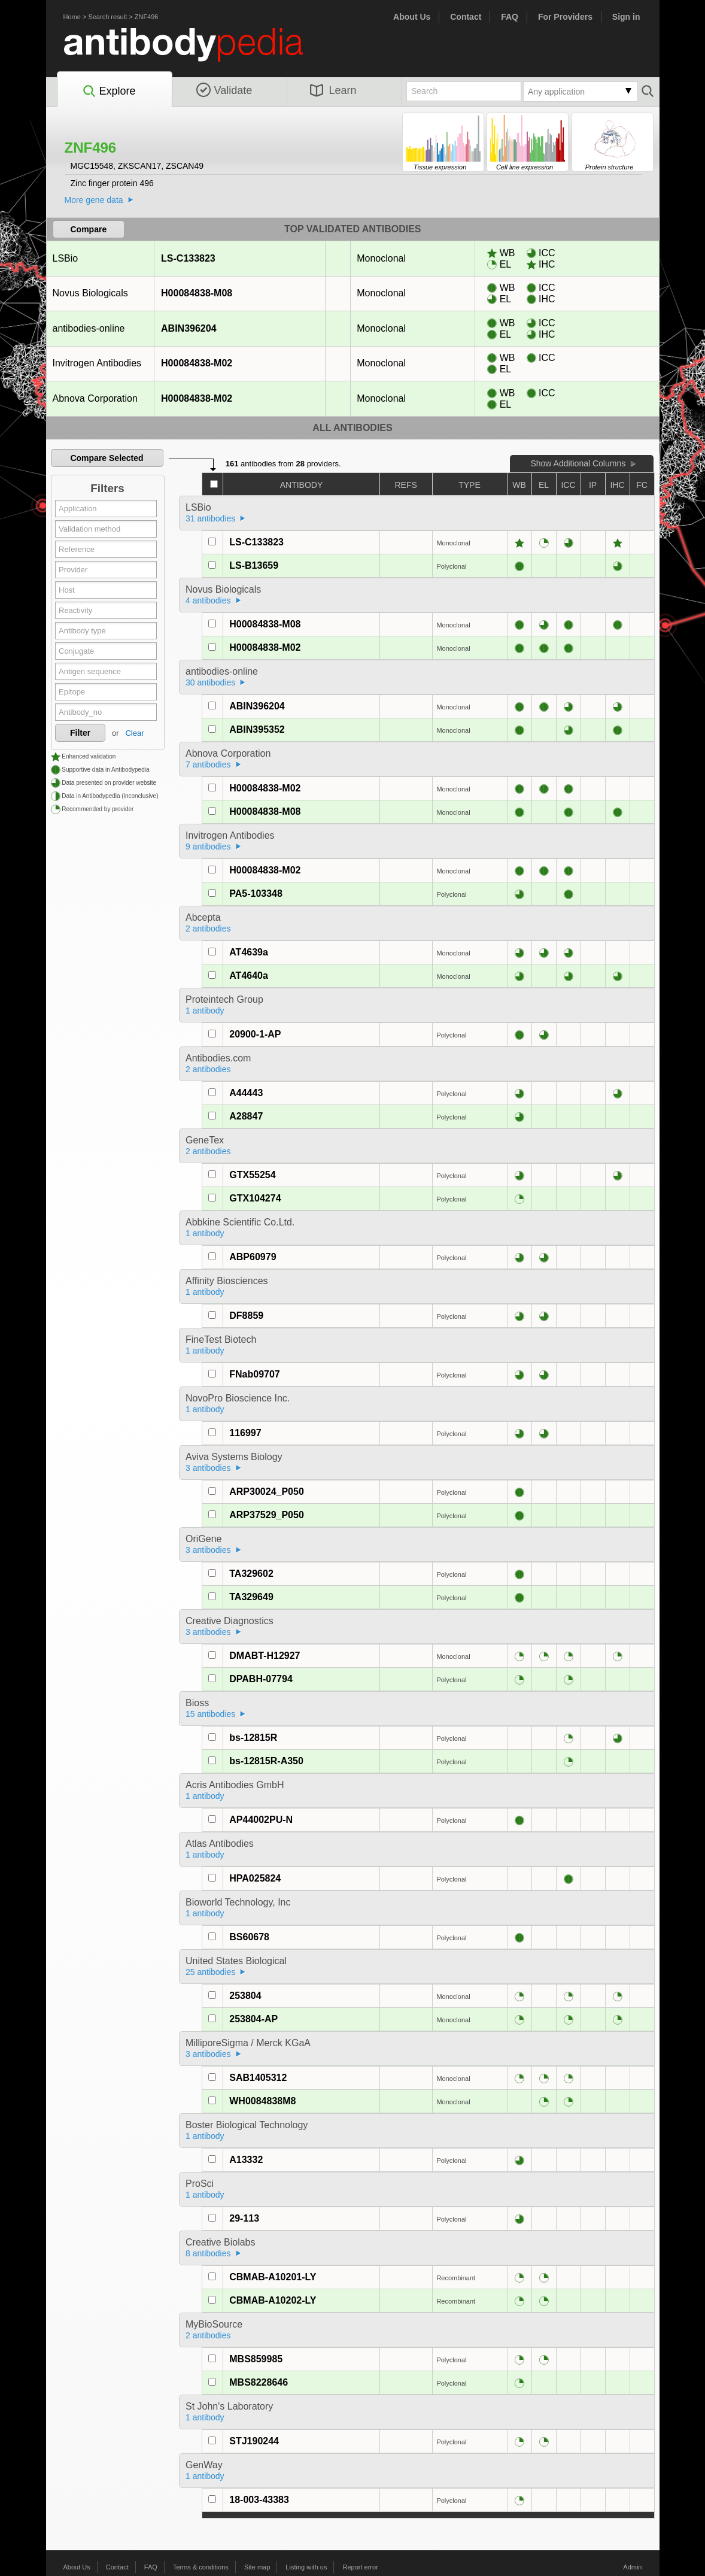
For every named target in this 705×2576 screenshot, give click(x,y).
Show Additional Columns (577, 463)
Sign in (626, 17)
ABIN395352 (257, 729)
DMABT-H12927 (264, 1655)
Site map (257, 2567)
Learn (333, 90)
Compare (89, 229)
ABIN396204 (188, 328)
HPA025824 (255, 1878)
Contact (465, 17)
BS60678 (249, 1937)
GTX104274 (255, 1198)
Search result (107, 16)
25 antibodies (210, 1972)
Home (72, 16)
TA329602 (251, 1573)
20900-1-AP (255, 1034)
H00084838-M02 (196, 363)
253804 (245, 1996)
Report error (360, 2567)
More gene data (94, 200)
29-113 (244, 2218)
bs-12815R (253, 1737)
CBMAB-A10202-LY (272, 2300)
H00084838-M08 (196, 293)
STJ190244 (254, 2441)
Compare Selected (106, 458)
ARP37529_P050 (266, 1515)
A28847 (246, 1116)
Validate (224, 90)
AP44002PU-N (261, 1820)
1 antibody (205, 1010)
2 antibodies (208, 928)
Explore (108, 91)
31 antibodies (210, 518)
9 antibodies (208, 846)
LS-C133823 (187, 258)
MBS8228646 (258, 2382)
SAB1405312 (258, 2078)
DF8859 (246, 1315)
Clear (134, 733)
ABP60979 (252, 1257)
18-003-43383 (259, 2500)
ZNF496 (147, 16)
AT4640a (248, 975)
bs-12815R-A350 (266, 1761)
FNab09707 (254, 1374)
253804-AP (253, 2019)
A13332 (246, 2160)
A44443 (246, 1093)
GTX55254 (252, 1175)
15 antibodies (210, 1714)
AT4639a (248, 952)
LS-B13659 (253, 565)
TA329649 (251, 1597)
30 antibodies (210, 682)
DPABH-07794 (261, 1679)
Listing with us (306, 2567)
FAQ (509, 17)
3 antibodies (208, 1468)
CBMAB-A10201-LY (272, 2277)
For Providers (565, 17)
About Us (411, 17)
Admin (632, 2567)
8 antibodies (208, 2253)
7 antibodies (208, 764)
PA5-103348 (255, 893)
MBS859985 (255, 2359)
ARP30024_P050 (266, 1491)
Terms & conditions (201, 2567)
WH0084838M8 (262, 2101)
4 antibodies (208, 600)
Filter (80, 733)
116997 (245, 1433)
